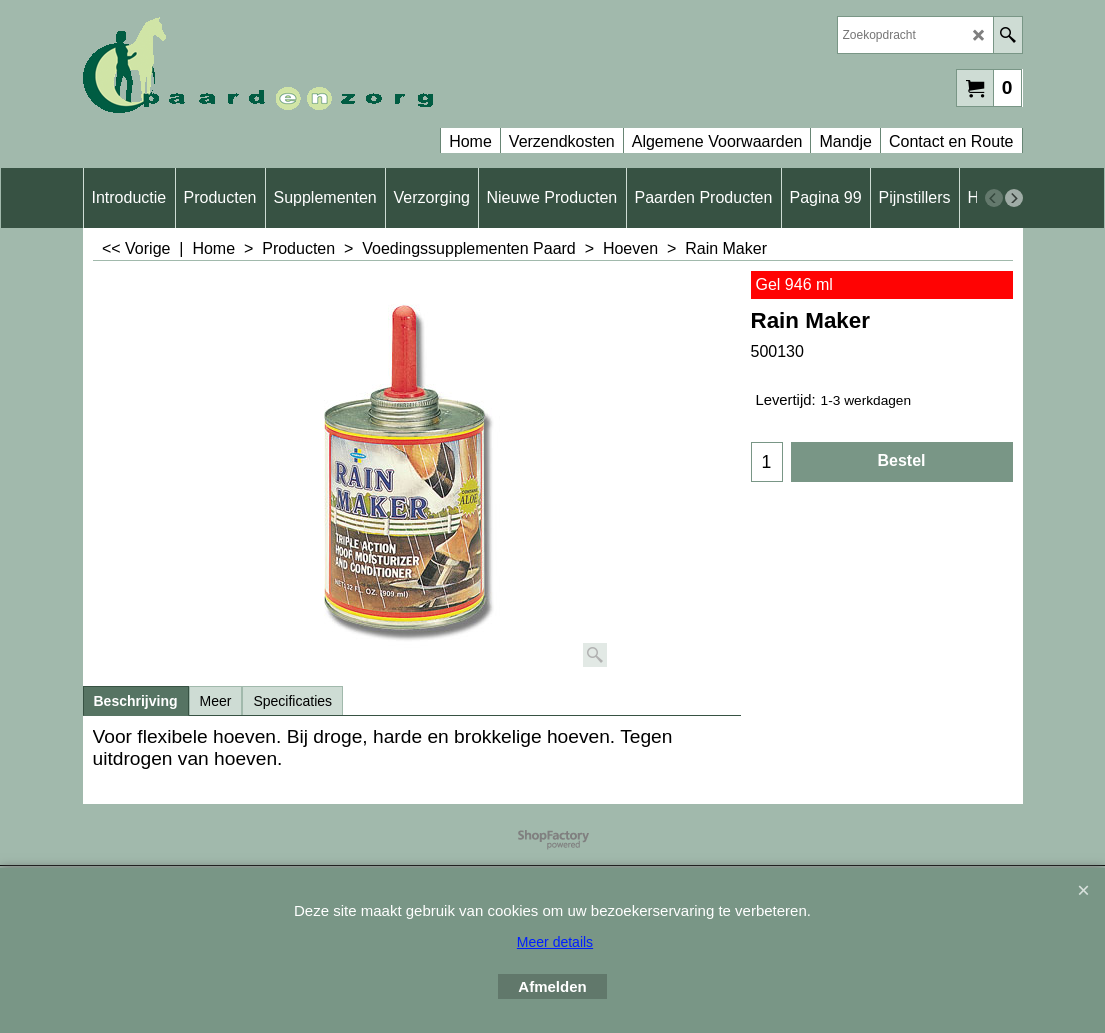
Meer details (555, 942)
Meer (216, 701)
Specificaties (292, 701)
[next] (1014, 198)
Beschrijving (136, 701)
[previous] (994, 198)
